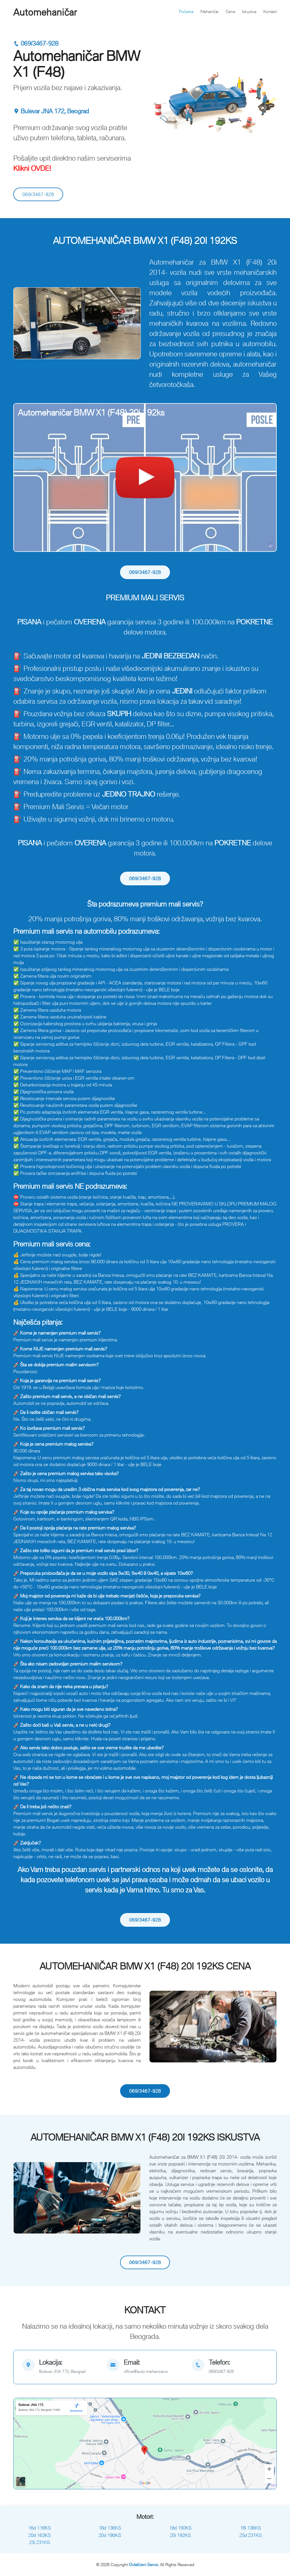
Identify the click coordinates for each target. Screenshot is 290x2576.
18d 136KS (110, 2528)
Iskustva (249, 11)
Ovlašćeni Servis (143, 2564)
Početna (186, 11)
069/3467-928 (35, 43)
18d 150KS (180, 2528)
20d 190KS (110, 2535)
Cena (230, 11)
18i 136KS (250, 2528)
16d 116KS (39, 2528)
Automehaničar (45, 12)
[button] (23, 323)
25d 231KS (250, 2535)
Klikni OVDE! (32, 168)
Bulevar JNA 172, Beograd (51, 111)
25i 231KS (39, 2542)
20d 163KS (39, 2535)
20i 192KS (180, 2535)
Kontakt (270, 11)
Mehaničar (210, 11)
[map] (60, 2367)
